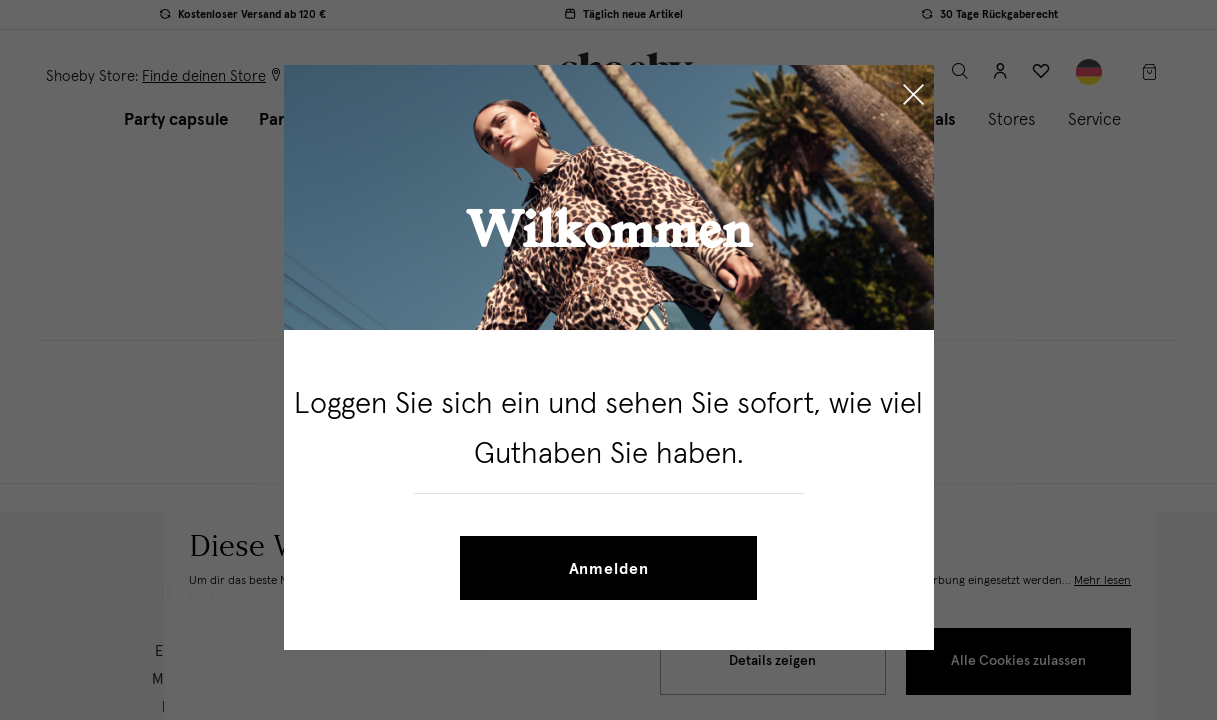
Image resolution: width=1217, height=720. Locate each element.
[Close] (913, 97)
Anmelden (609, 569)
